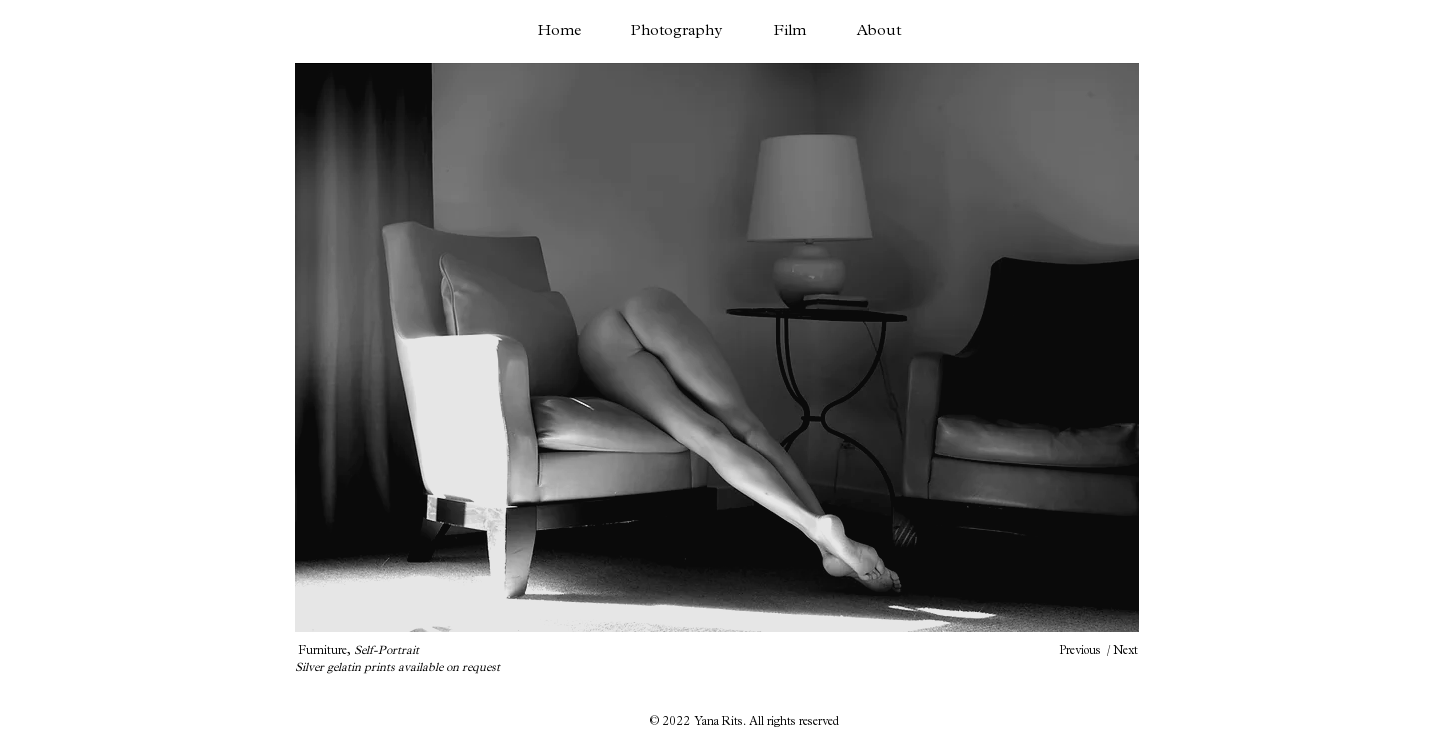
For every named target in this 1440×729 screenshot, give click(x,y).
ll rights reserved (798, 721)
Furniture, (358, 650)
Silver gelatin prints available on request (397, 667)
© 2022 (671, 721)
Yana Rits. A (726, 721)
